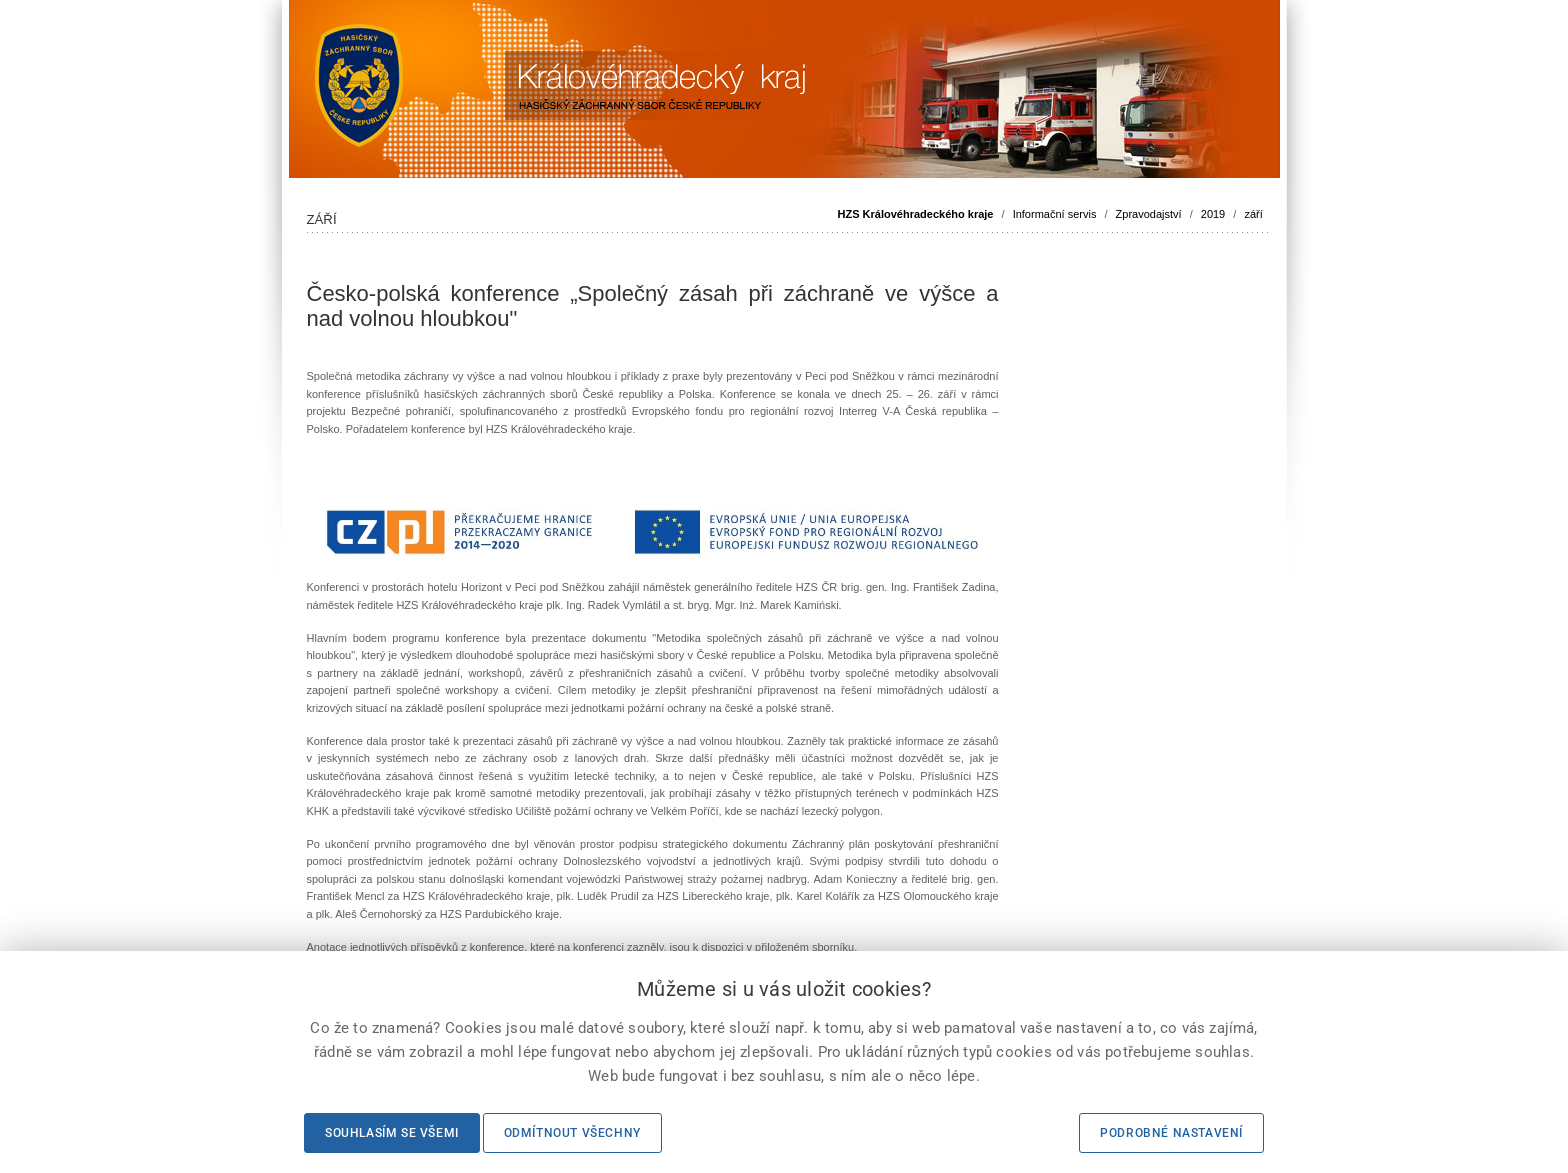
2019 (1213, 214)
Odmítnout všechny (572, 1133)
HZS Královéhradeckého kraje (916, 214)
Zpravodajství (1149, 214)
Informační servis (1055, 214)
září (1253, 214)
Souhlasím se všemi (392, 1133)
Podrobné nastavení (1171, 1133)
